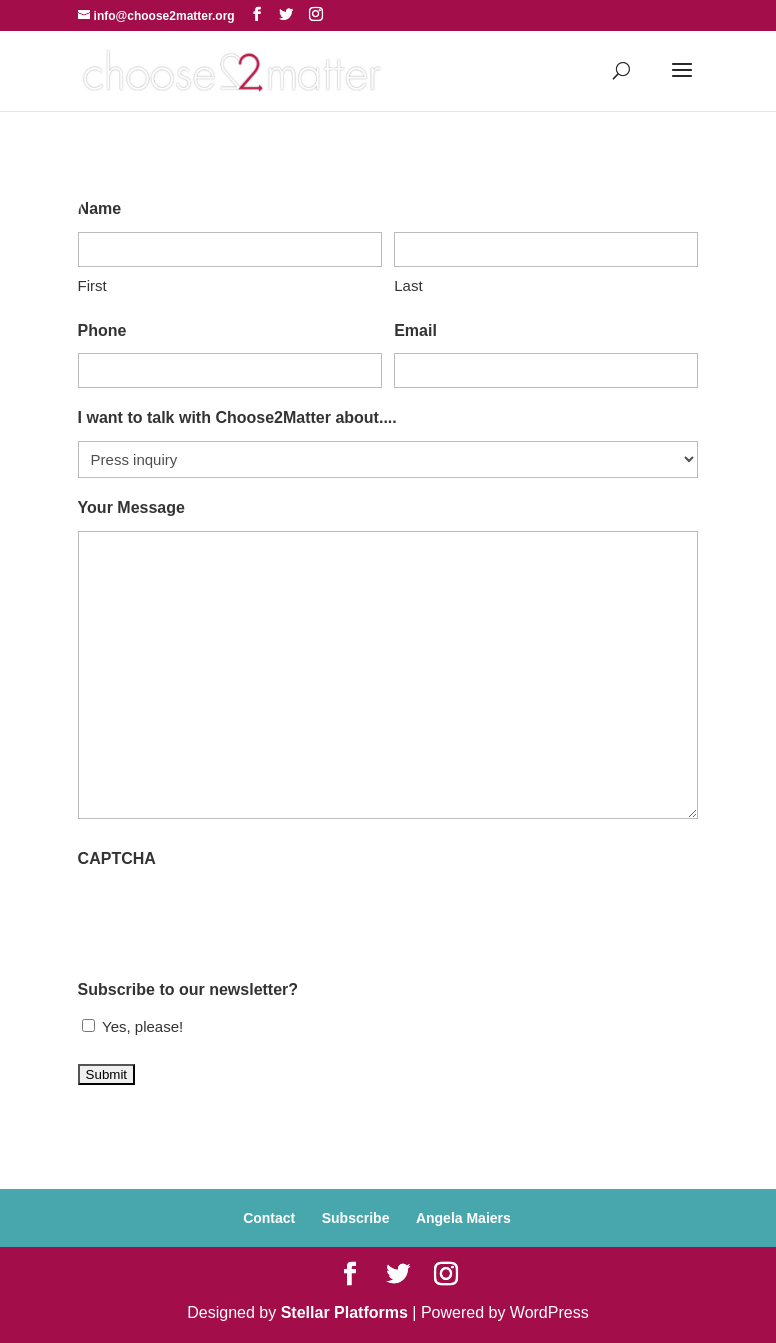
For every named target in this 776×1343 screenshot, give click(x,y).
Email (415, 330)
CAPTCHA (117, 858)
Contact (269, 1218)
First (92, 285)
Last (408, 285)
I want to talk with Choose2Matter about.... (237, 417)
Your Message (131, 507)
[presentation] (230, 921)
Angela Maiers (463, 1218)
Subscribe (356, 1218)
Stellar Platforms (344, 1312)
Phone (102, 330)
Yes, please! (142, 1026)
